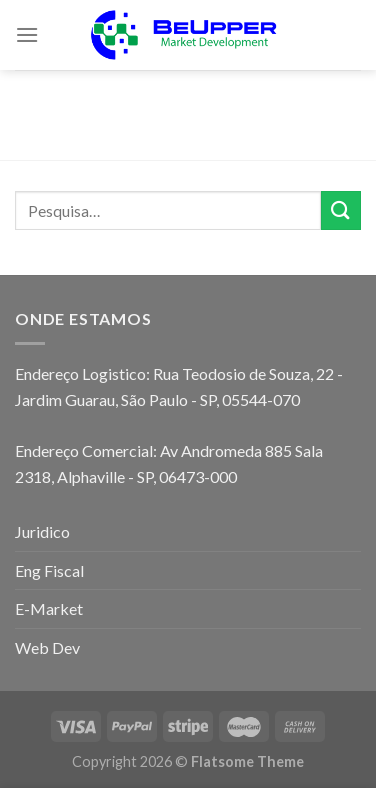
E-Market (49, 608)
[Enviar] (341, 210)
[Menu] (27, 34)
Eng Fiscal (49, 570)
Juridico (42, 531)
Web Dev (47, 647)
